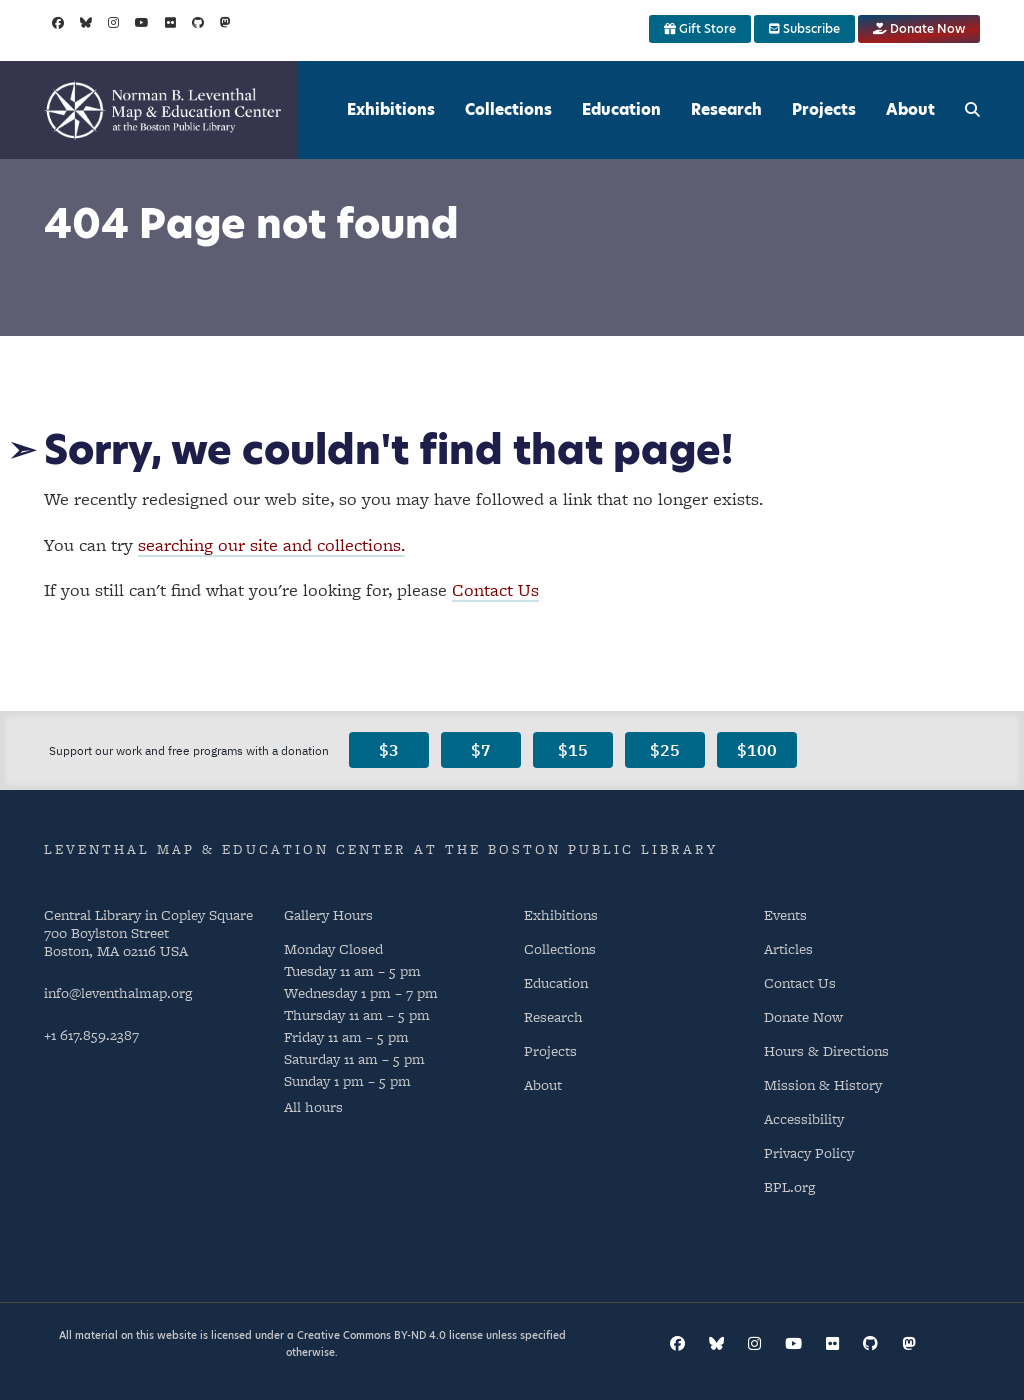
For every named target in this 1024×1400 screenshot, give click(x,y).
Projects (824, 109)
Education (621, 109)
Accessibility (804, 1118)
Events (785, 914)
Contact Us (495, 589)
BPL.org (789, 1186)
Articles (788, 948)
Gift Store (700, 28)
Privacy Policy (809, 1152)
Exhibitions (391, 109)
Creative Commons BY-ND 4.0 (371, 1335)
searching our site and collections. (271, 544)
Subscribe (804, 28)
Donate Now (919, 28)
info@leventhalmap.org (118, 992)
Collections (508, 109)
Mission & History (823, 1084)
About (910, 109)
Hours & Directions (826, 1050)
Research (726, 109)
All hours (313, 1106)
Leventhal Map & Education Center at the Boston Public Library (381, 849)
